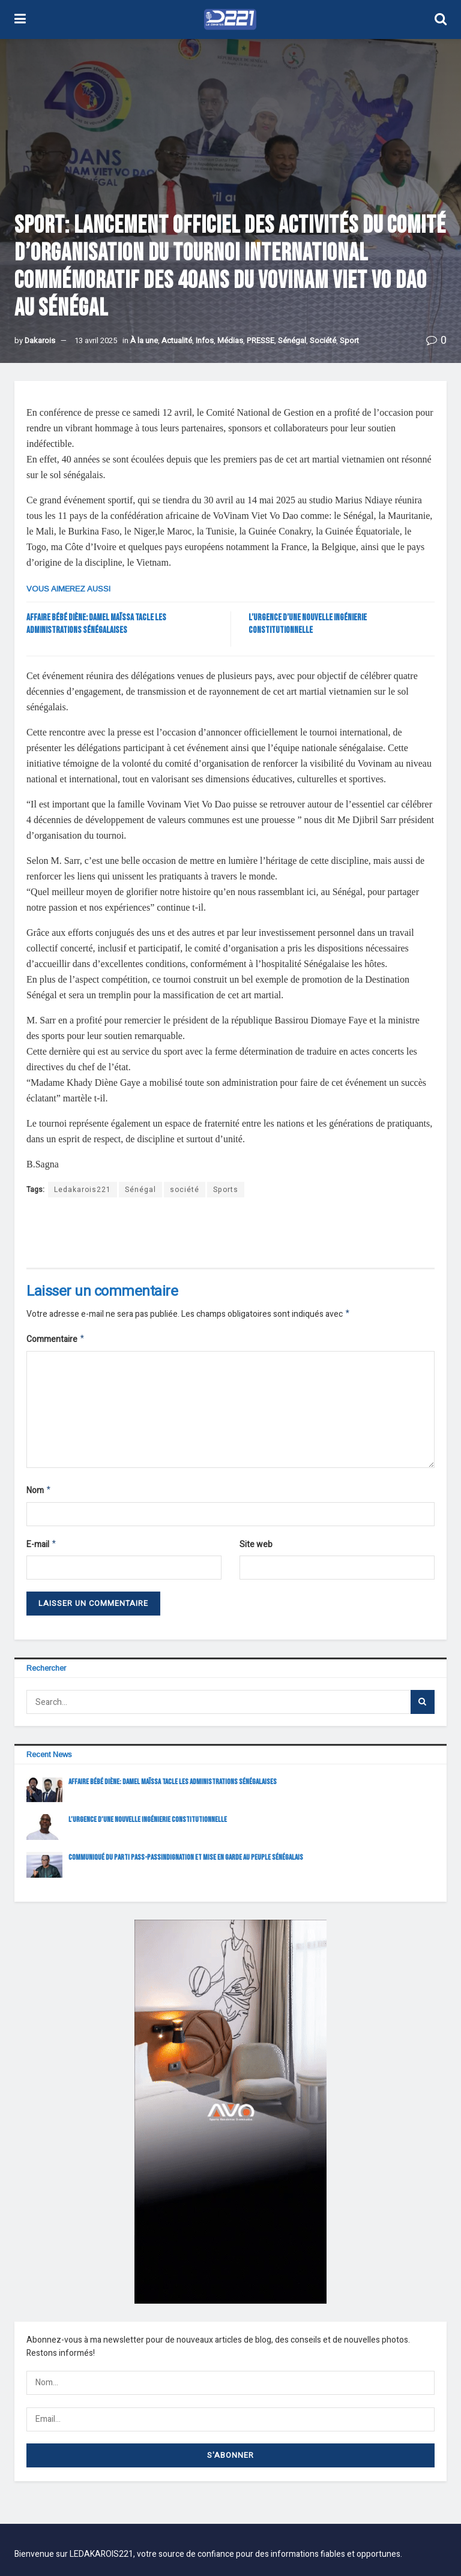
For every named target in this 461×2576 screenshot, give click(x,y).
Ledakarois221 (82, 1189)
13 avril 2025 (95, 340)
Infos (205, 340)
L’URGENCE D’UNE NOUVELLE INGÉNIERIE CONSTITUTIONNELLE (147, 1824)
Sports (225, 1189)
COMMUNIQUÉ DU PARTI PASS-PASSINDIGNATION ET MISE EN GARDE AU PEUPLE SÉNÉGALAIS (185, 1862)
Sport (349, 340)
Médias (230, 340)
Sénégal (292, 340)
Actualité (176, 340)
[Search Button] (423, 1707)
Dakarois (40, 340)
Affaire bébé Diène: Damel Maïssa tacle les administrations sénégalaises (172, 1786)
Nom (39, 1493)
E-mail (41, 1549)
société (184, 1189)
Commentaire (55, 1341)
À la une (144, 340)
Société (323, 340)
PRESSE (260, 340)
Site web (256, 1548)
